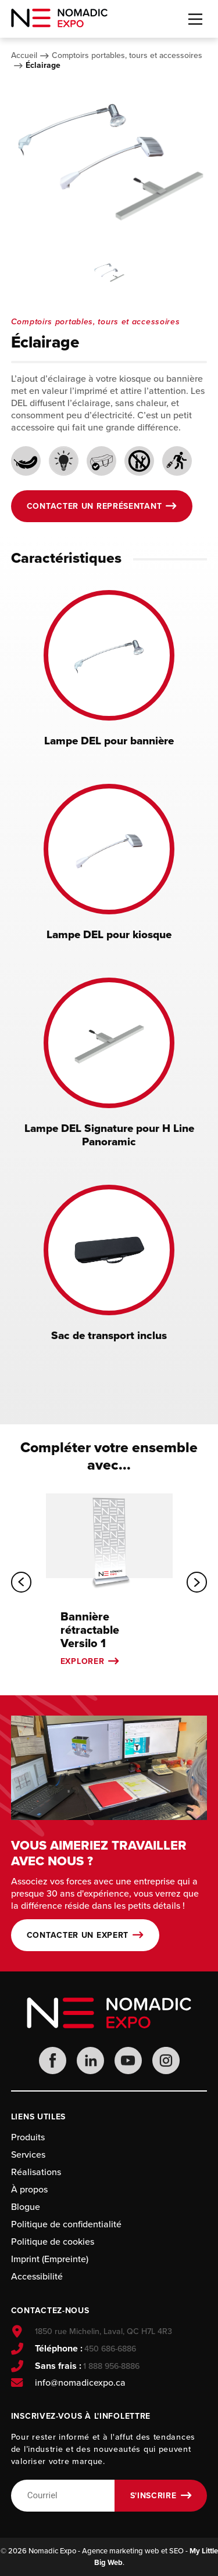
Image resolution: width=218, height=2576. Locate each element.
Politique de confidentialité (66, 2224)
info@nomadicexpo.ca (80, 2383)
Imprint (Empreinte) (49, 2259)
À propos (29, 2189)
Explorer (82, 1661)
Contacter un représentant (94, 506)
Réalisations (36, 2172)
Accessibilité (37, 2276)
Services (28, 2154)
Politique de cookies (52, 2241)
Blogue (25, 2206)
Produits (28, 2137)
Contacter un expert (77, 1935)
